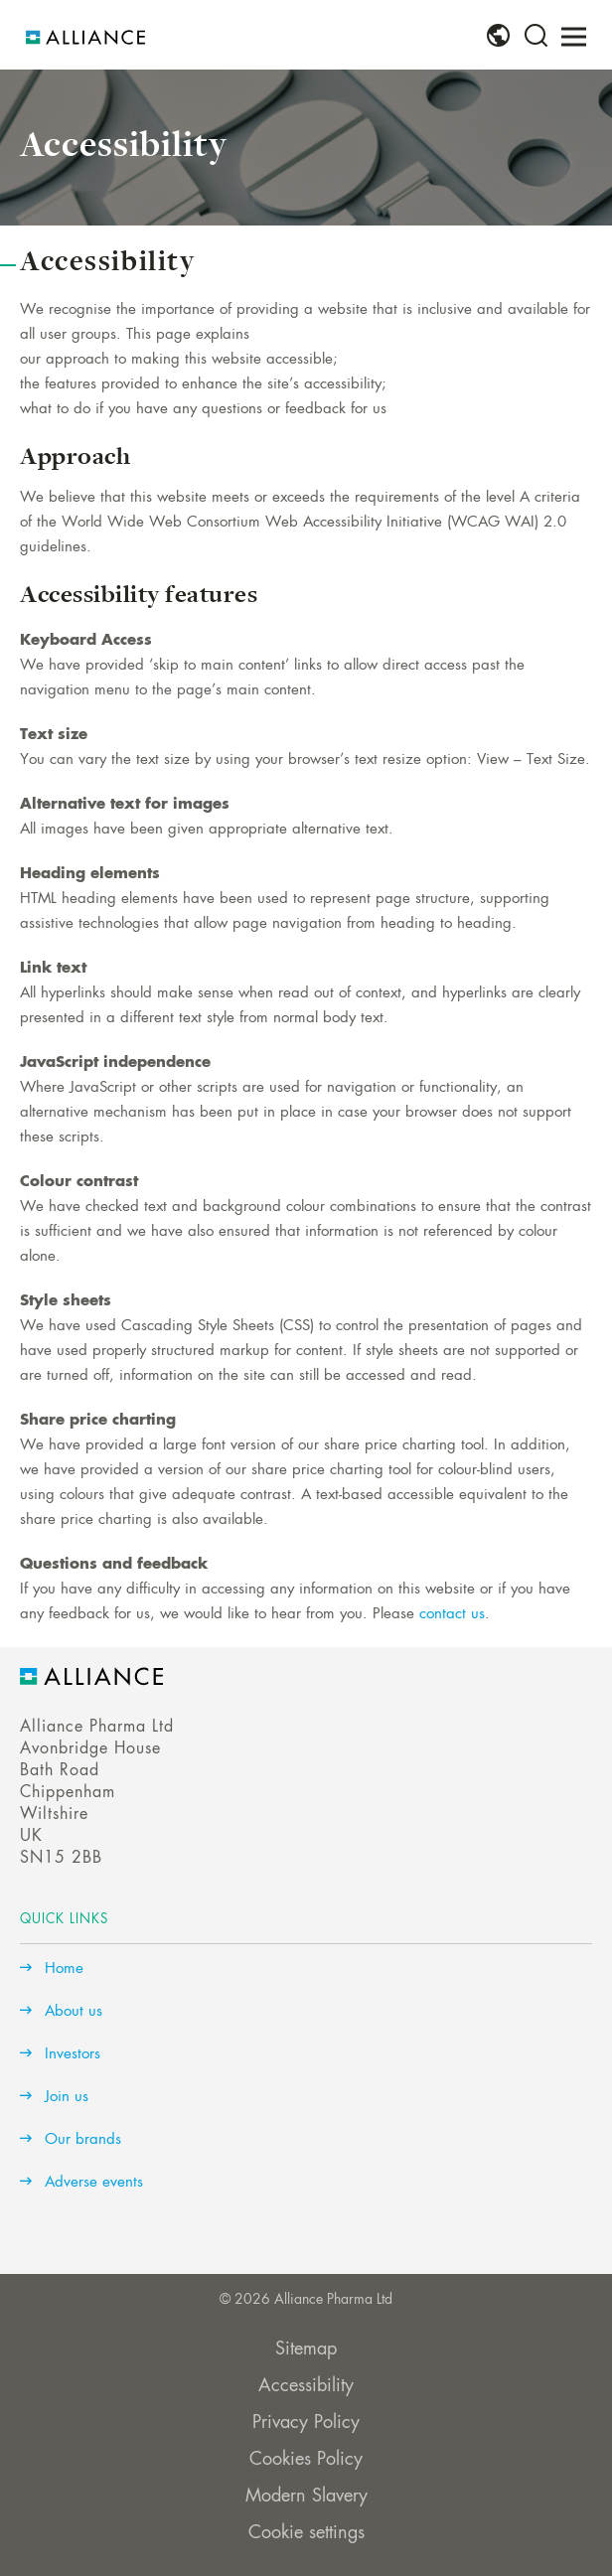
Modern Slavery (306, 2496)
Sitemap (306, 2349)
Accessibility (306, 2386)
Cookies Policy (306, 2460)
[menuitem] (498, 36)
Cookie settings (306, 2533)
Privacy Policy (306, 2423)
